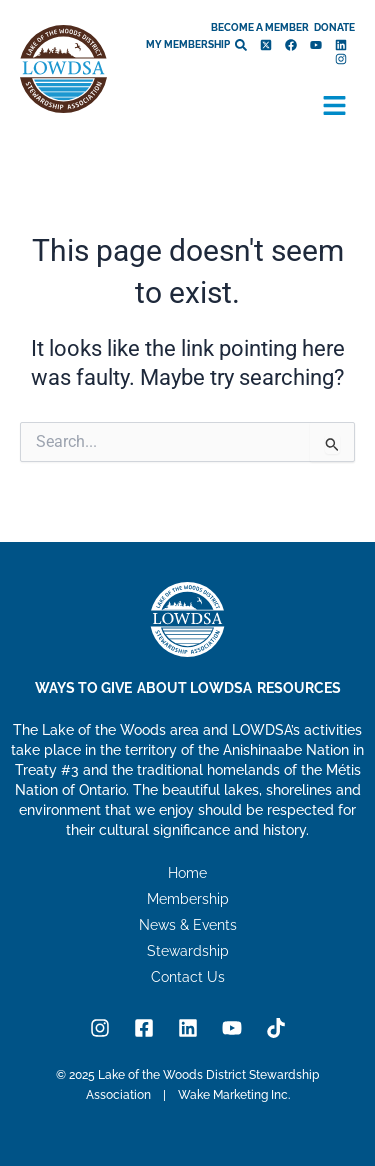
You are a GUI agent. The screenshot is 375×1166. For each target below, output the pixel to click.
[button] (335, 107)
